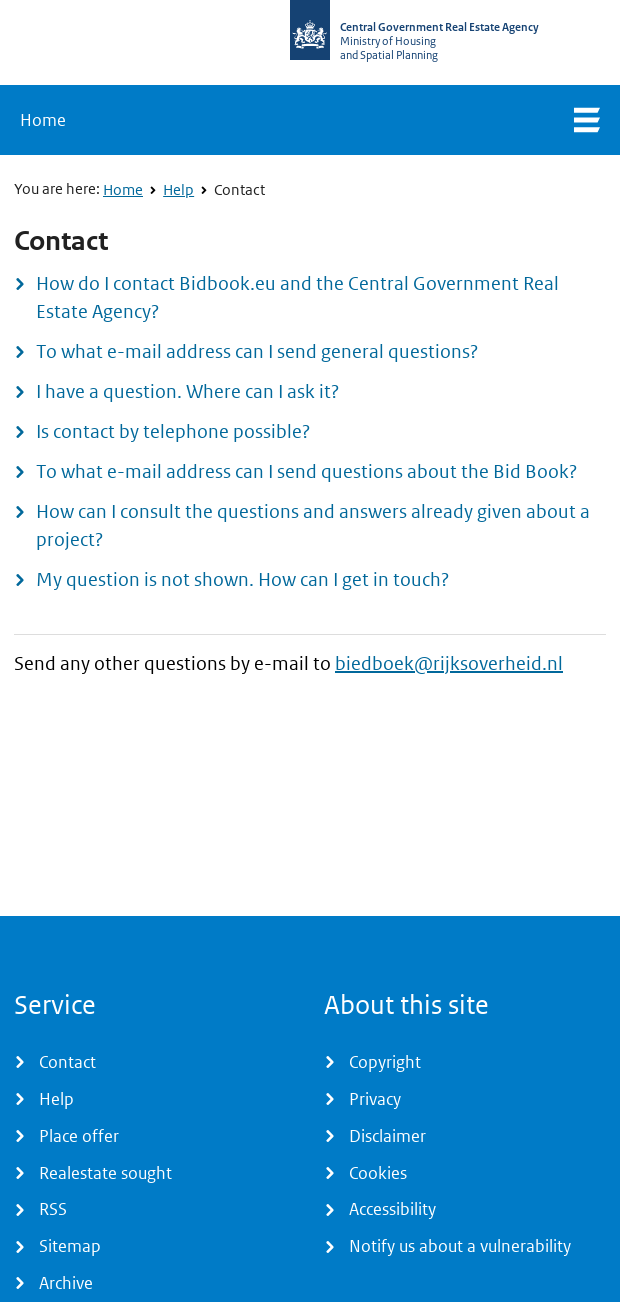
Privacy (375, 1099)
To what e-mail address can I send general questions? (257, 351)
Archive (66, 1283)
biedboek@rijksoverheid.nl (449, 663)
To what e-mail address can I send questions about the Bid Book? (306, 471)
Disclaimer (387, 1136)
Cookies (378, 1173)
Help (178, 190)
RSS (53, 1209)
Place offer (79, 1136)
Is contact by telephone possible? (173, 431)
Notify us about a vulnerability (460, 1246)
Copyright (385, 1062)
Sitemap (70, 1246)
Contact (239, 190)
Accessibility (392, 1209)
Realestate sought (105, 1173)
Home (43, 120)
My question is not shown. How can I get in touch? (242, 579)
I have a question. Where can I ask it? (187, 391)
